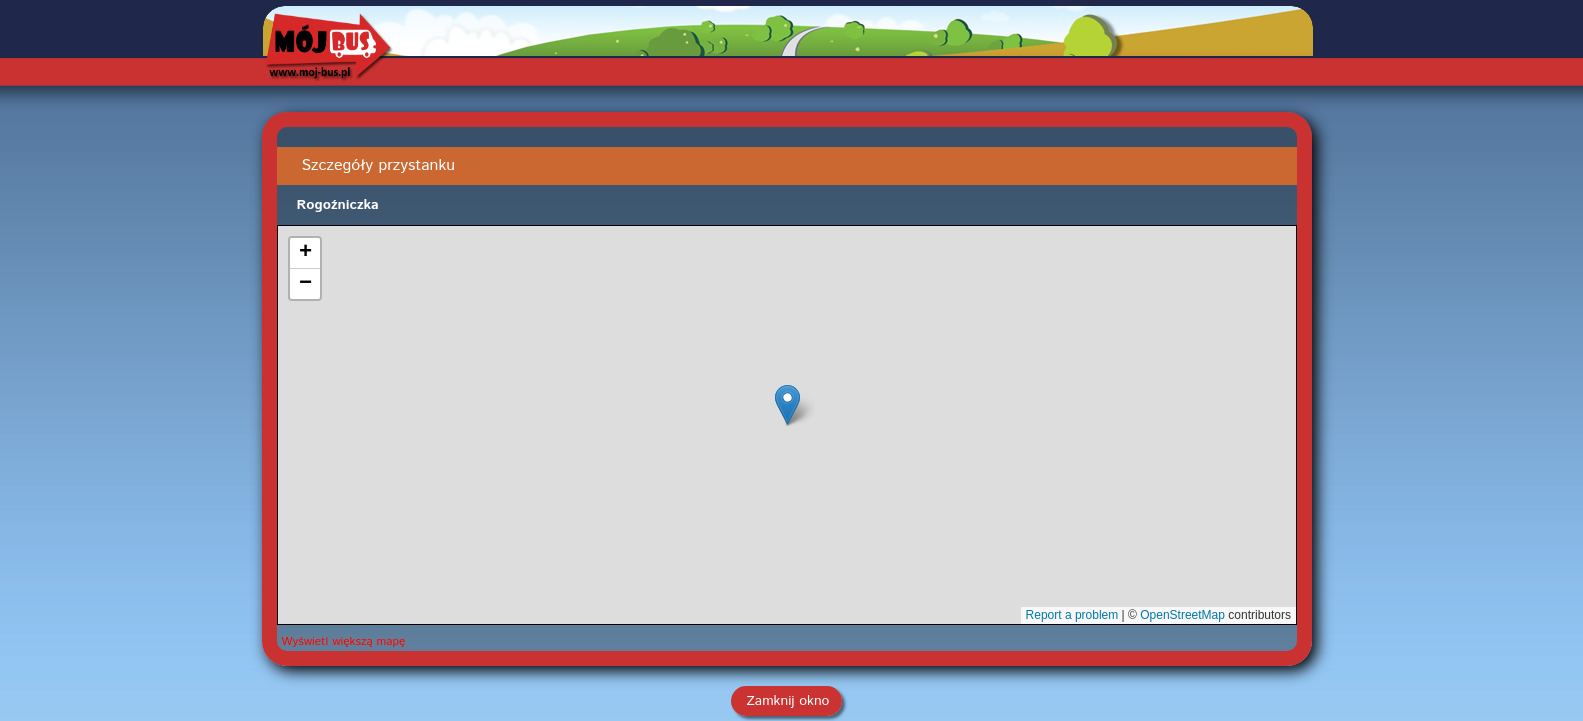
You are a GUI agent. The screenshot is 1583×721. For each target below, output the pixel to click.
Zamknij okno (788, 701)
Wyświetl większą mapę (344, 641)
